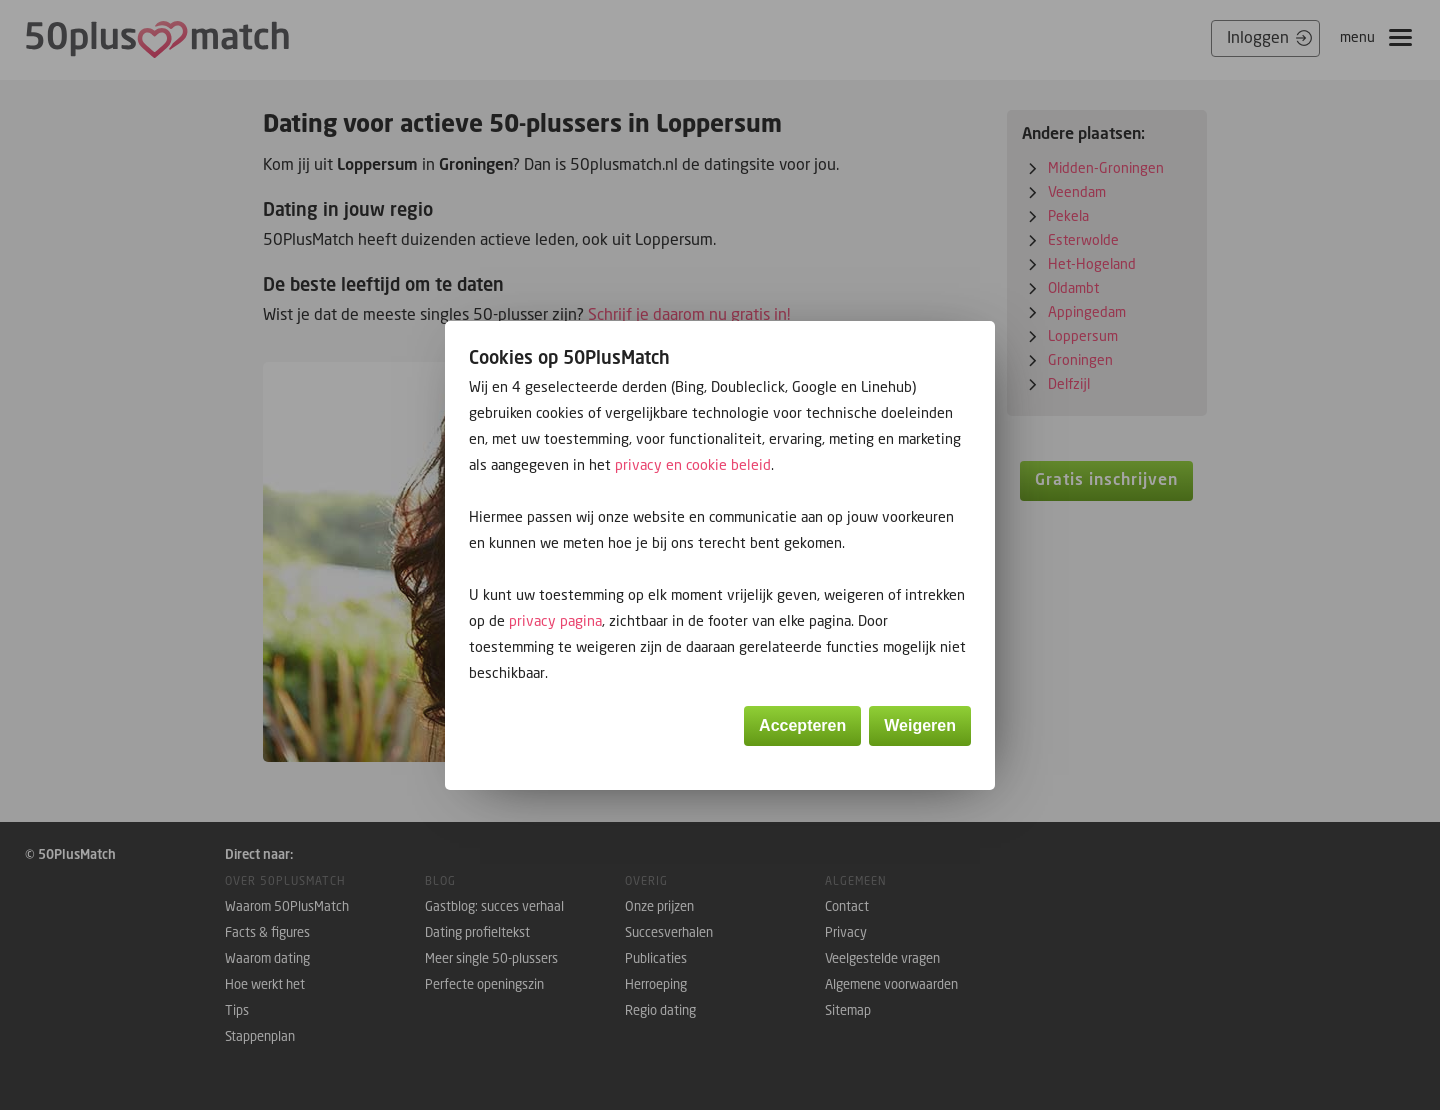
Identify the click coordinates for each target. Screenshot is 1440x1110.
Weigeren (920, 725)
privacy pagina (555, 620)
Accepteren (802, 725)
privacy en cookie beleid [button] (693, 464)
